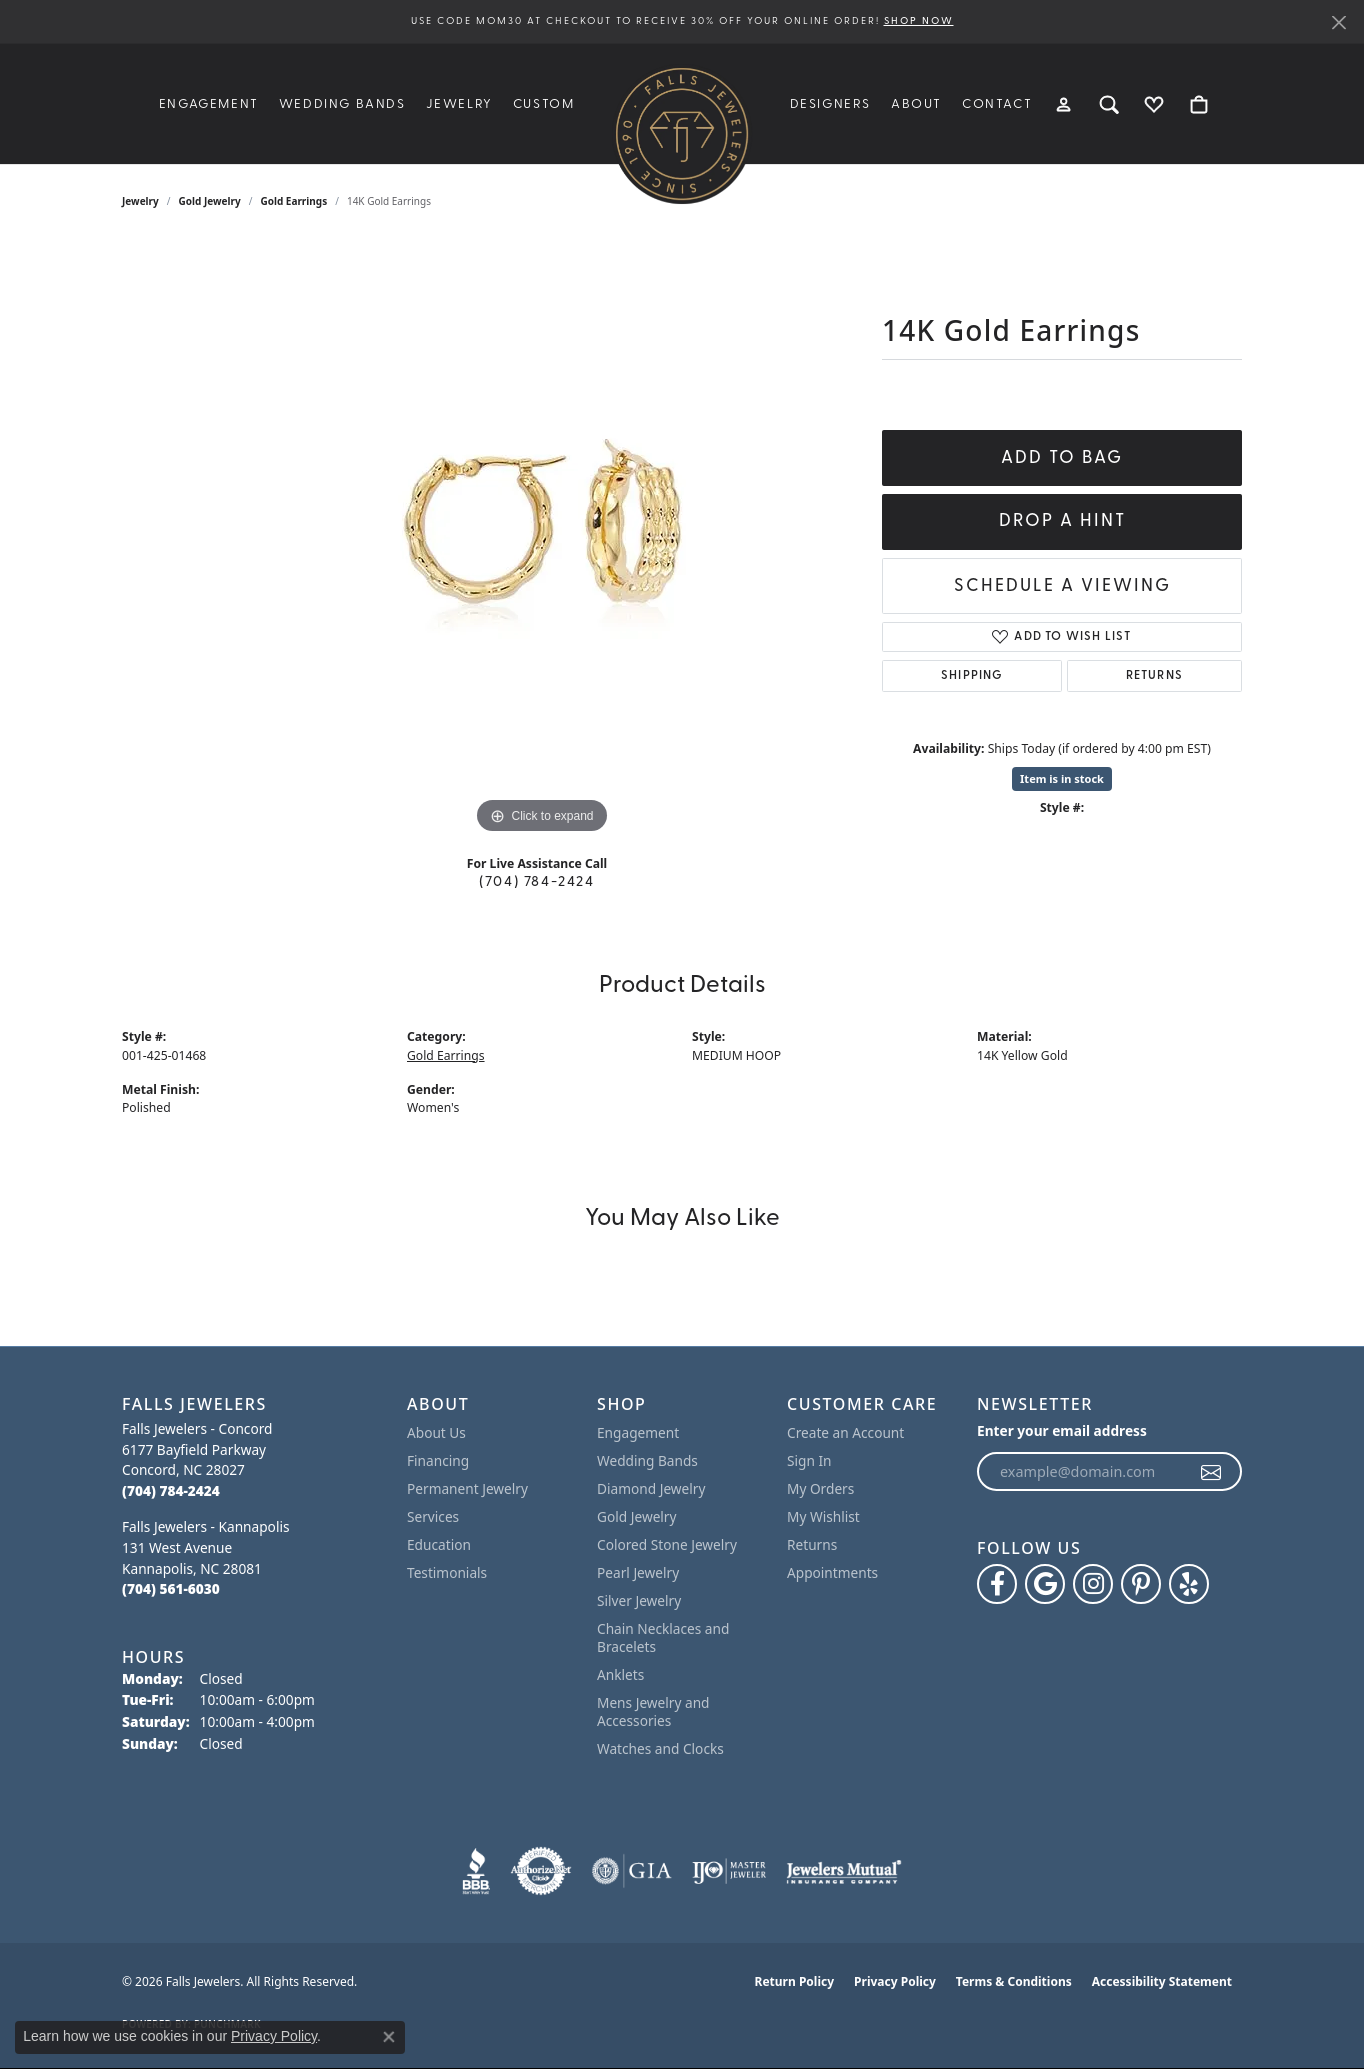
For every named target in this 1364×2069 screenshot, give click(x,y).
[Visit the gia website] (632, 1871)
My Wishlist (823, 1516)
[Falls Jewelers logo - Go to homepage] (682, 134)
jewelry (140, 201)
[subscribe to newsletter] (1212, 1472)
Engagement (209, 104)
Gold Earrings (293, 201)
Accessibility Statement (1162, 1981)
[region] (542, 539)
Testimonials (447, 1572)
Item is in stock (1062, 778)
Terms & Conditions (1014, 1981)
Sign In (809, 1460)
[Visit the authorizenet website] (541, 1871)
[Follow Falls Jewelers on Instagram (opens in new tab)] (1093, 1584)
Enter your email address (1062, 1430)
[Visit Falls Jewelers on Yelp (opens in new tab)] (1189, 1584)
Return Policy (795, 1981)
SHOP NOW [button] (919, 21)
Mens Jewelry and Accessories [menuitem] (653, 1711)
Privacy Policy (895, 1981)
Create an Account (845, 1432)
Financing (438, 1460)
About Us (436, 1432)
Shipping (972, 676)
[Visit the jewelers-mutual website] (843, 1871)
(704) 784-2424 (536, 882)
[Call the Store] (171, 1490)
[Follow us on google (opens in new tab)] (1045, 1584)
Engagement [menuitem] (638, 1432)
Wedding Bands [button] (342, 104)
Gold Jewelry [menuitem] (637, 1516)
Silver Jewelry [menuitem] (639, 1600)
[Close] (1338, 22)
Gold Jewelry (210, 201)
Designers (830, 104)
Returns (1154, 676)
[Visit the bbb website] (476, 1871)
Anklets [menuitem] (620, 1674)
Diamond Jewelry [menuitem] (651, 1488)
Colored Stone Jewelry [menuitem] (667, 1544)
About (916, 104)
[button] (1064, 104)
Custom (544, 104)
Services (433, 1516)
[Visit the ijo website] (729, 1871)
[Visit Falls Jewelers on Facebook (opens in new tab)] (997, 1584)
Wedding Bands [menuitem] (647, 1460)
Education (439, 1544)
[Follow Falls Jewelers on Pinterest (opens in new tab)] (1141, 1584)
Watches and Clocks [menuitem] (660, 1748)
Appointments (832, 1572)
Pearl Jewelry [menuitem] (638, 1572)
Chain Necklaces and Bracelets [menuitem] (663, 1637)
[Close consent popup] (389, 2037)
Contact (997, 104)
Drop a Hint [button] (1062, 521)
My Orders (820, 1488)
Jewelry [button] (459, 104)
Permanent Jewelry (467, 1488)
